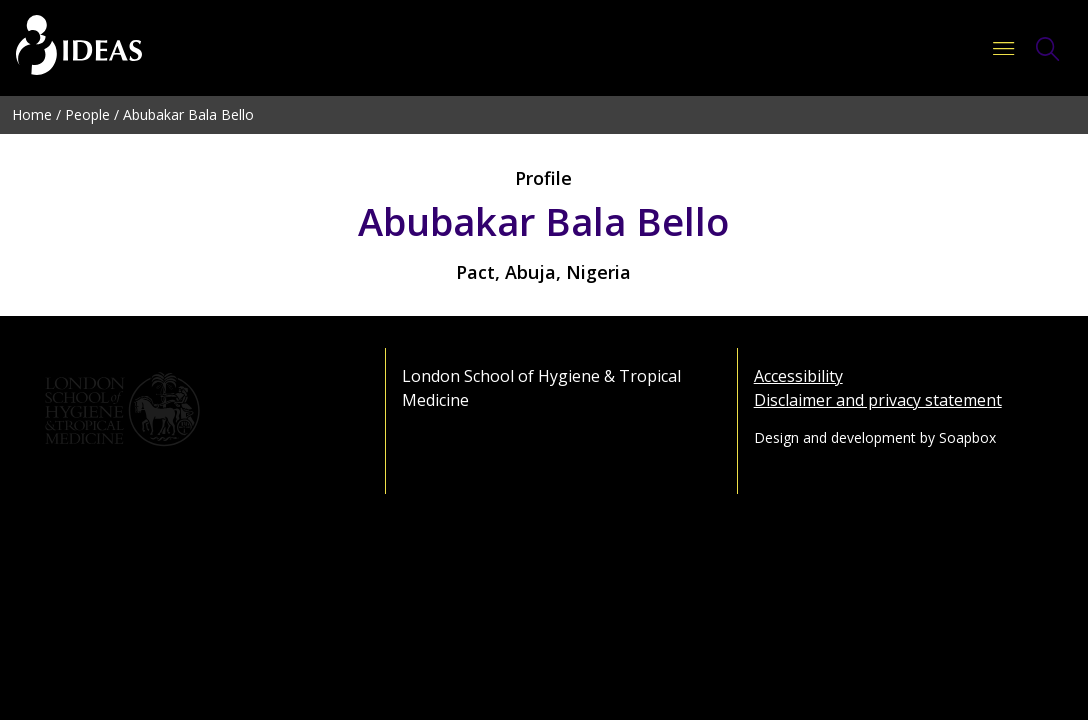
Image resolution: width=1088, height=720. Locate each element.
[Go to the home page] (79, 48)
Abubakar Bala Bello (188, 114)
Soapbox (967, 437)
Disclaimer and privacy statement (878, 400)
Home (32, 114)
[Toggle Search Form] (1048, 49)
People (87, 114)
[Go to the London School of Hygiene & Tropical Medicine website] (192, 410)
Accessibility (798, 376)
